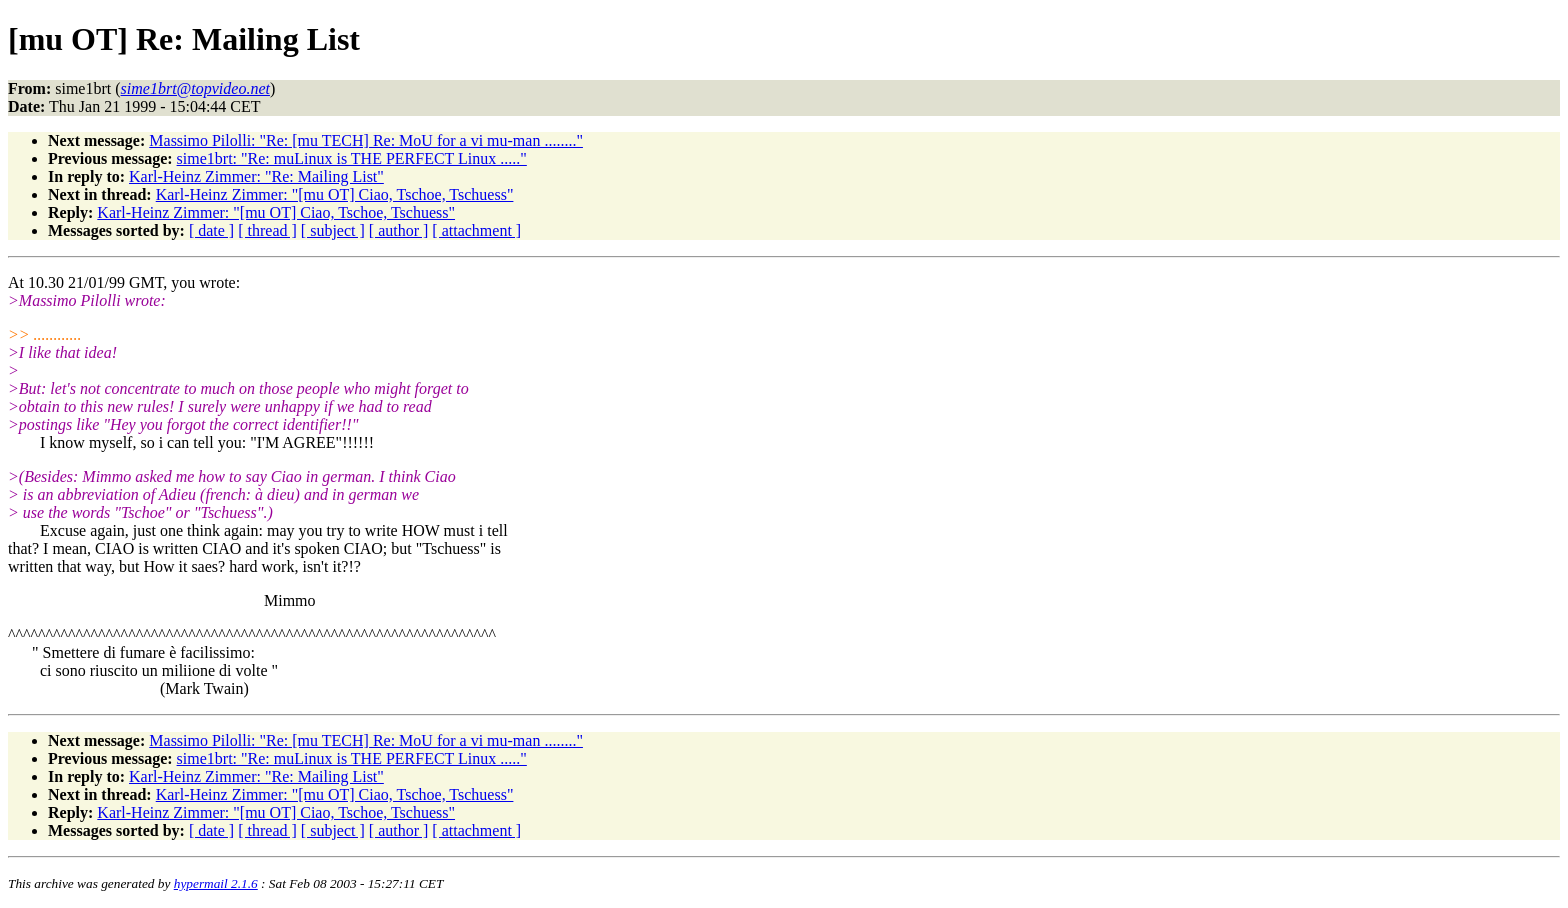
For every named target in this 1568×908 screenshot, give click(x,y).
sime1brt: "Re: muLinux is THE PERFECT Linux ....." (352, 158)
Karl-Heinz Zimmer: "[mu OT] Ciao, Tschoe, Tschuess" (335, 194)
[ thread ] (267, 230)
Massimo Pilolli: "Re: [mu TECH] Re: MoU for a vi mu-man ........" (366, 140)
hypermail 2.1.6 (216, 883)
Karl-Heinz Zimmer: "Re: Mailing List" (256, 176)
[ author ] (399, 230)
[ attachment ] (476, 230)
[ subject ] (333, 230)
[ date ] (211, 230)
